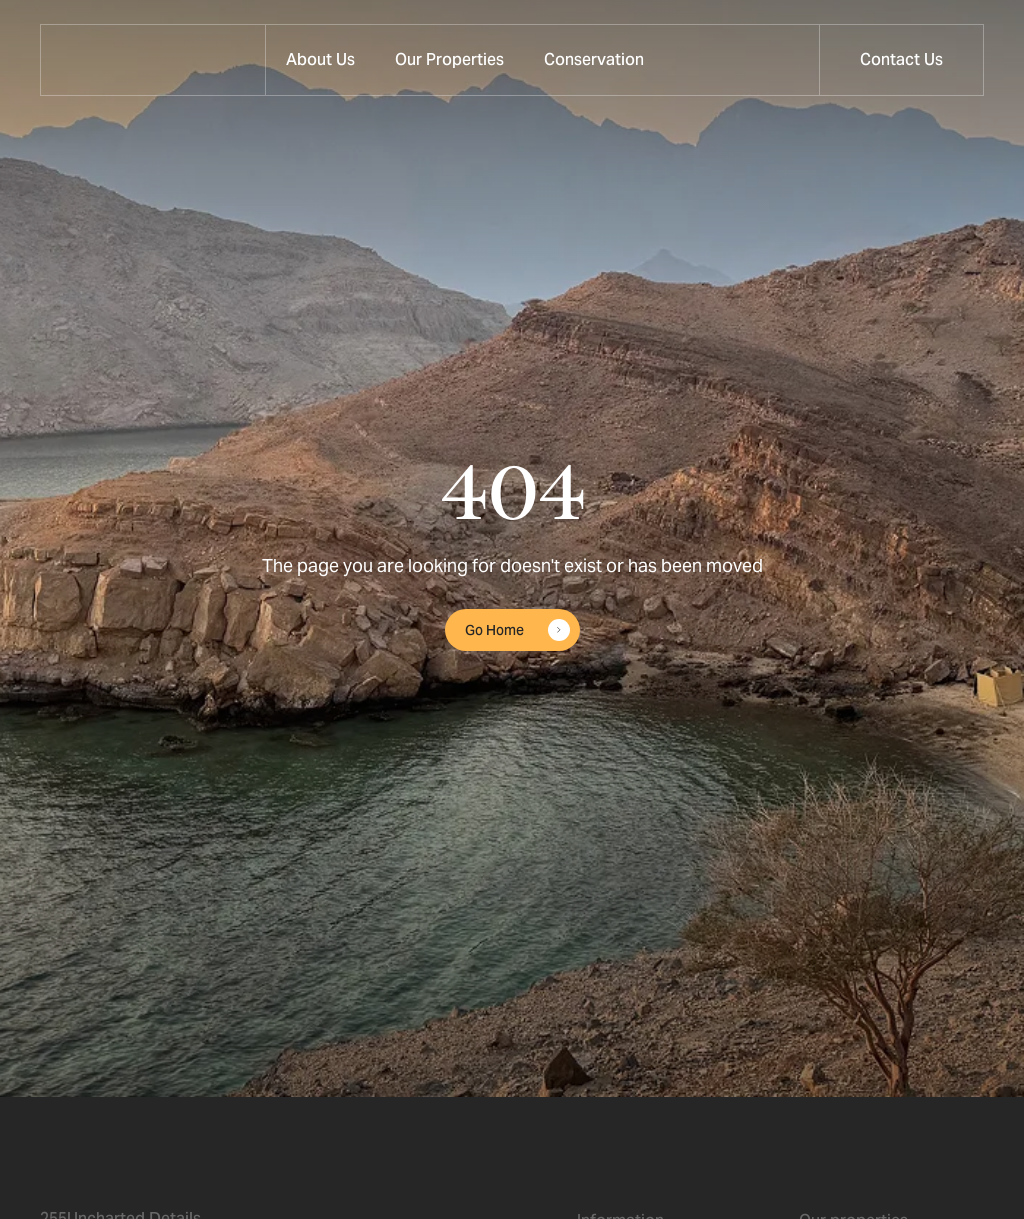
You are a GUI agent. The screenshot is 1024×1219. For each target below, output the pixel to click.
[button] (449, 60)
